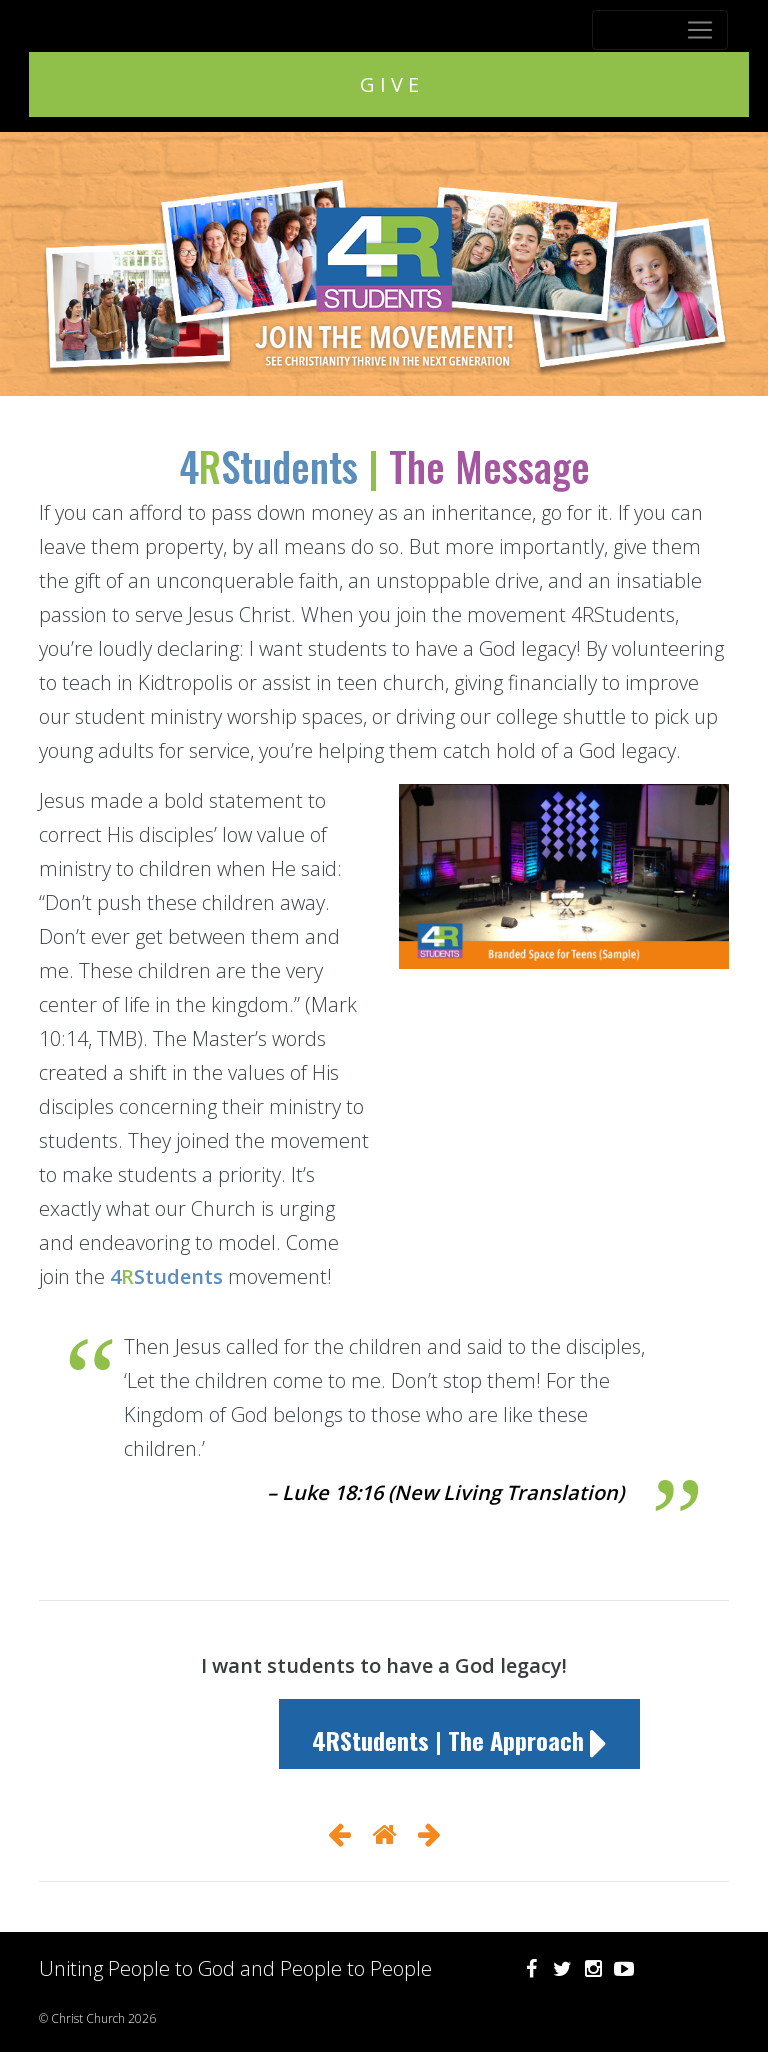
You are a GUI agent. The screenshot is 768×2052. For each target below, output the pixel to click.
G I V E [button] (389, 84)
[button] (459, 1734)
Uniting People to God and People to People (235, 1968)
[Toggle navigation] (660, 30)
